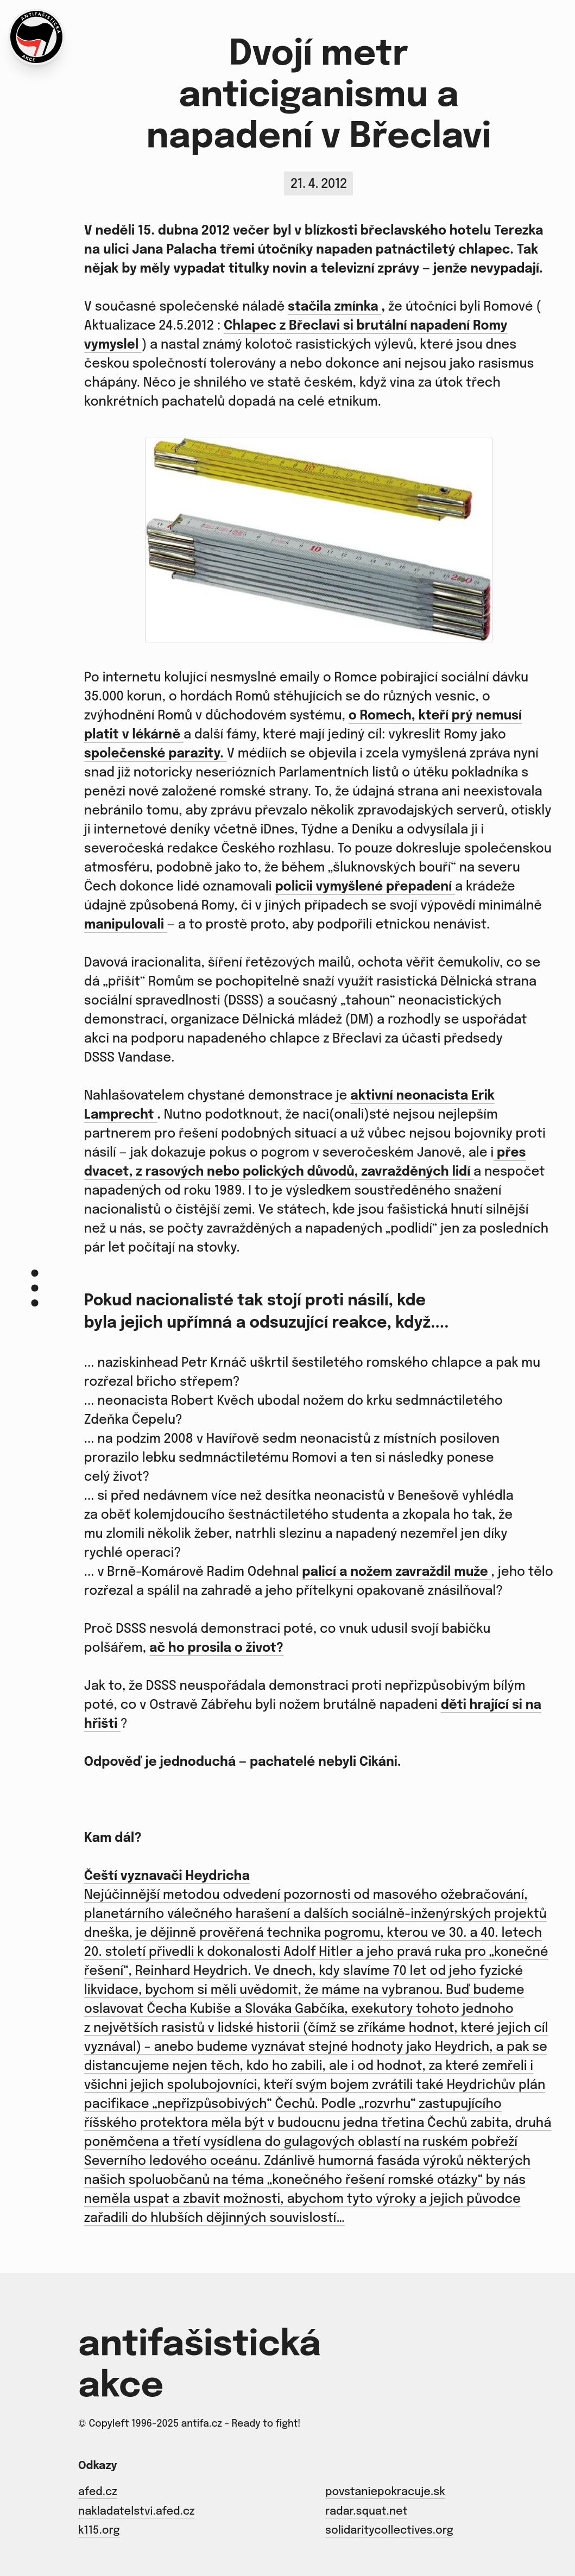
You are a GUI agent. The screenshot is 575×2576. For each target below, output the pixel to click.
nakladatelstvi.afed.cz (136, 2511)
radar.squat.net (366, 2511)
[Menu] (34, 1288)
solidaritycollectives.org (389, 2531)
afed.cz (97, 2492)
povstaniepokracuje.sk (385, 2492)
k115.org (99, 2531)
